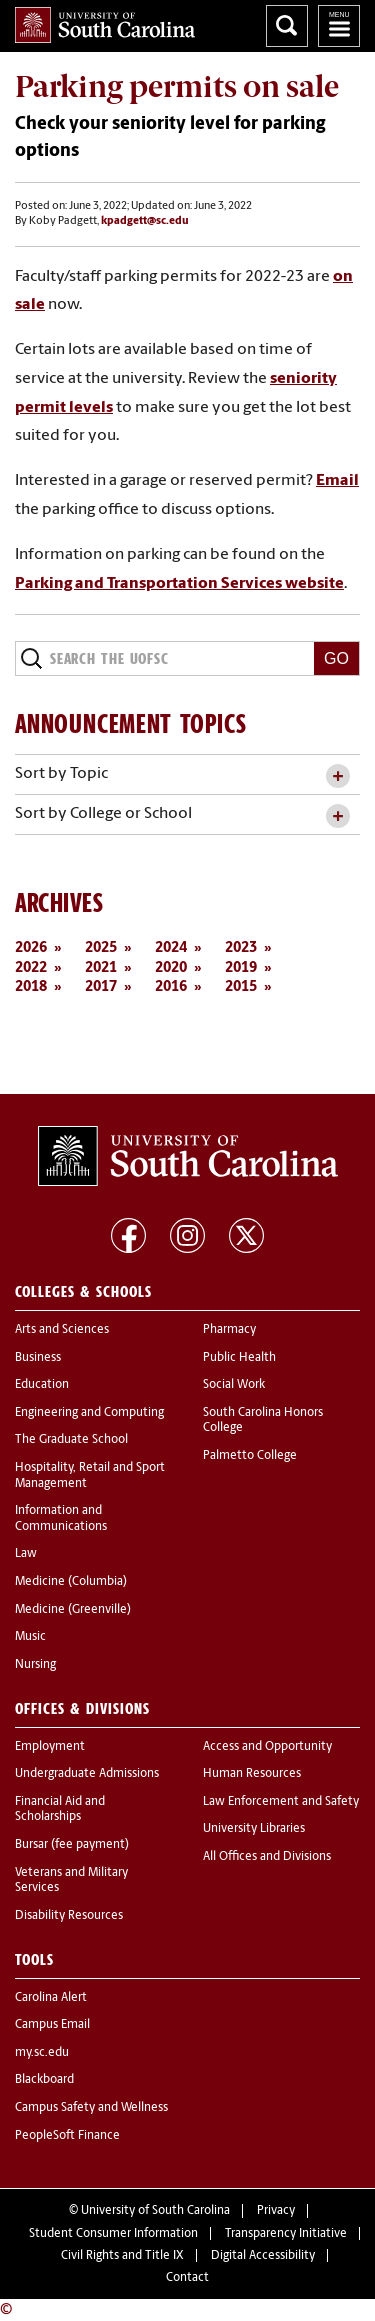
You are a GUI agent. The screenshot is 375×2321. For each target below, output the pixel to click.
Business (38, 1358)
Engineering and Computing (89, 1413)
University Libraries (254, 1829)
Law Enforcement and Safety (281, 1802)
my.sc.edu (42, 2053)
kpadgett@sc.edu (145, 221)
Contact (187, 2278)
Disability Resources (69, 1916)
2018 (31, 987)
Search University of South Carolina (287, 26)
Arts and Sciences (62, 1330)
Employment (50, 1747)
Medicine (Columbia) (71, 1582)
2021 (101, 968)
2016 (171, 987)
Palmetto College (250, 1456)
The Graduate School (71, 1440)
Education (42, 1385)
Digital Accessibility (263, 2256)
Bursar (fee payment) (72, 1845)
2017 (101, 987)
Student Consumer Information (113, 2234)
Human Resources (252, 1774)
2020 (171, 968)
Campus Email (52, 2025)
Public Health (239, 1358)
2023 (241, 948)
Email (337, 481)
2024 (171, 948)
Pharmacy (229, 1330)
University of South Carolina (155, 2211)
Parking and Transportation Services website (179, 584)
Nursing (35, 1665)
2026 (31, 948)
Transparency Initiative (286, 2234)
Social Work (234, 1385)
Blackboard (44, 2080)
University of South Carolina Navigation (339, 26)
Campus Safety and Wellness (91, 2108)
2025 (101, 948)
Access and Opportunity (267, 1747)
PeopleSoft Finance (67, 2136)
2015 (241, 987)
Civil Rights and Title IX (122, 2256)
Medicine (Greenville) (73, 1610)
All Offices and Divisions (267, 1857)
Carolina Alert (51, 1998)
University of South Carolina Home (105, 25)
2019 (241, 968)
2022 (31, 968)
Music (30, 1637)
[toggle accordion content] (337, 776)
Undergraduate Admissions (87, 1774)
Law (26, 1554)
